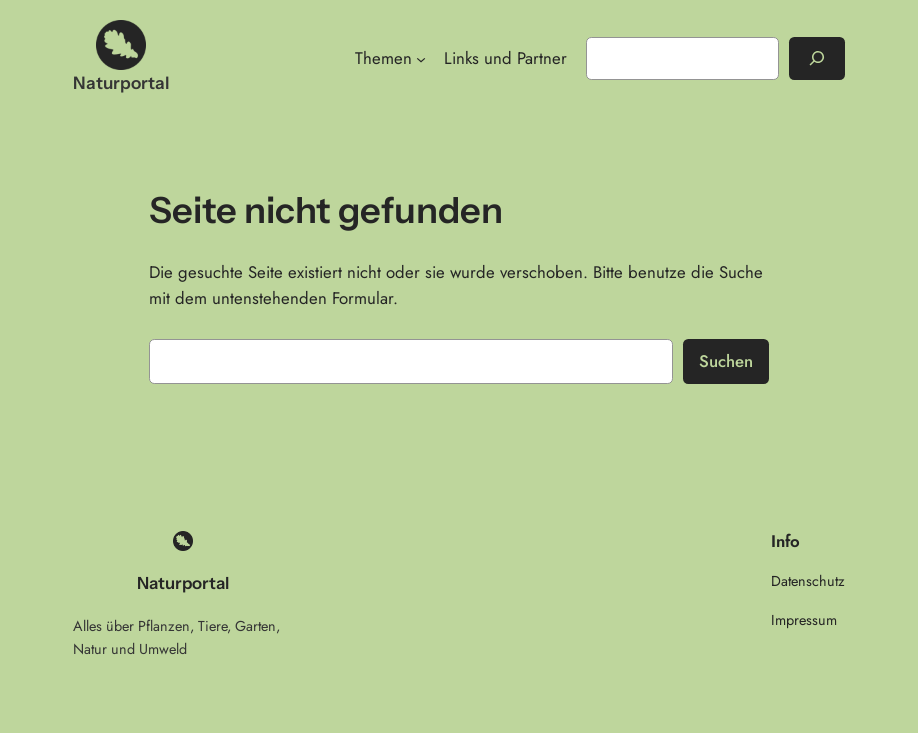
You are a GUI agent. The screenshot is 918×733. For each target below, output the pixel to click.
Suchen (726, 361)
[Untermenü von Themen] (421, 58)
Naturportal (121, 82)
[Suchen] (817, 58)
